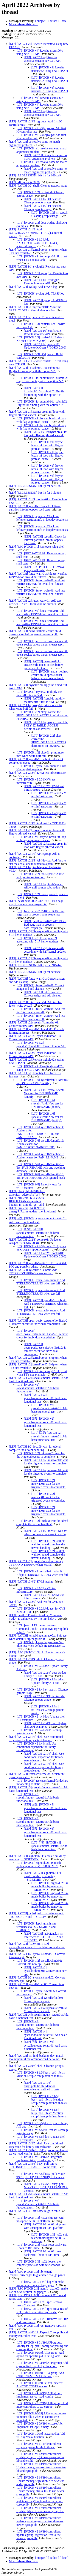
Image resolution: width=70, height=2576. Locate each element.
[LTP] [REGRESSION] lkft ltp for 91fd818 (35, 492)
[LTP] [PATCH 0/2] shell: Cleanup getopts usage (38, 185)
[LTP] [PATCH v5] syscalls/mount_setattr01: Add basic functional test (37, 2204)
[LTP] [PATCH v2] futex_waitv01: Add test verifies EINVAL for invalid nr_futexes (35, 602)
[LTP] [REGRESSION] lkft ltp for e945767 (35, 965)
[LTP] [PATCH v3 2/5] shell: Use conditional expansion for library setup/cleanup (36, 2145)
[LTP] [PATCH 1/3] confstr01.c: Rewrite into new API (43, 332)
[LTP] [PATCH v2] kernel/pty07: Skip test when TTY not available (41, 1373)
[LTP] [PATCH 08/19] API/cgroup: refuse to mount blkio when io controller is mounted (41, 2417)
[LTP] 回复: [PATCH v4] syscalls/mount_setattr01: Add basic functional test (45, 2045)
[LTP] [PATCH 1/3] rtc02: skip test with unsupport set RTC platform (40, 2219)
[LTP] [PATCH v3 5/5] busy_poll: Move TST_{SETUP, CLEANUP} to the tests (33, 2165)
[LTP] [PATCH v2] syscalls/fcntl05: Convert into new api (45, 2009)
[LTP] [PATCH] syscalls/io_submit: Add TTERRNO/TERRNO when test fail (33, 1271)
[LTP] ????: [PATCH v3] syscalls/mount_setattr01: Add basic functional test (49, 1846)
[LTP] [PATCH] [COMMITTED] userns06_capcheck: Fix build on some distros (37, 1945)
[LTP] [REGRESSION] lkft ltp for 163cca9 (35, 175)
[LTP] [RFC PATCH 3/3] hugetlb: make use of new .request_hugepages (40, 2283)
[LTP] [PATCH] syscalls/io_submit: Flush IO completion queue (41, 767)
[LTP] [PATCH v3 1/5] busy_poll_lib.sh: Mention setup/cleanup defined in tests (40, 2074)
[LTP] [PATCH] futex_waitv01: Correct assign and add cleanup (40, 987)
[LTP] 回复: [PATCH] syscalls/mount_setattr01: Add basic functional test (37, 1232)
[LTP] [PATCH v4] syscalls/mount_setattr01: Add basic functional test (37, 2025)
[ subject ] (41, 20)
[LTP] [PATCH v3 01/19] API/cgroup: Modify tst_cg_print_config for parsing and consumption (42, 2346)
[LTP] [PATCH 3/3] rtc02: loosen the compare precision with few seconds (38, 2263)
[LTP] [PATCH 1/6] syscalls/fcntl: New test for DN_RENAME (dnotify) (42, 1081)
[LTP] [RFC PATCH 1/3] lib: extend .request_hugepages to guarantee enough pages (37, 2273)
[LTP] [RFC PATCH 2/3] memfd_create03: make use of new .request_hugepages (38, 2290)
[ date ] (64, 20)
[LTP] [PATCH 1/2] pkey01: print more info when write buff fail (40, 754)
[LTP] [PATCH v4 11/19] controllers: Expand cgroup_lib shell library (38, 2445)
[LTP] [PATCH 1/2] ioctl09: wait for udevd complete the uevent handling (34, 1448)
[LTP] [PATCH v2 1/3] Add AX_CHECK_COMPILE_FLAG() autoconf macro (35, 233)
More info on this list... (23, 24)
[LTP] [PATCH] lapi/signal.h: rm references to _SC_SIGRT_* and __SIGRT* (36, 1915)
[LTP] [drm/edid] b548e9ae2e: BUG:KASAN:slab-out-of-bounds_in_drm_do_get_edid (27, 1201)
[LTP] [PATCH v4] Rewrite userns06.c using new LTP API (39, 52)
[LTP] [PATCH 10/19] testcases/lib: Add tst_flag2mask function (40, 2435)
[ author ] (53, 20)
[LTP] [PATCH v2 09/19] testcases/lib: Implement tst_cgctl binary (39, 2425)
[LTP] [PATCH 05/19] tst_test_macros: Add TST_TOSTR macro (39, 2384)
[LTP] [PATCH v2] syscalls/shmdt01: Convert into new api (45, 1971)
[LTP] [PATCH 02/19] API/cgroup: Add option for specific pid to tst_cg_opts (40, 2354)
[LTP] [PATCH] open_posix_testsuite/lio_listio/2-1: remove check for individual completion (39, 1322)
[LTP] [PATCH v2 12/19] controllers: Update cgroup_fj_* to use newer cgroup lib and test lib (40, 2457)
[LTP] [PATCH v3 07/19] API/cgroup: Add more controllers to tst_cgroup (42, 2405)
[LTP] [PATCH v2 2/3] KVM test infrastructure (37, 772)
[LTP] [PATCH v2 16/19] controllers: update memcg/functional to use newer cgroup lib (39, 2501)
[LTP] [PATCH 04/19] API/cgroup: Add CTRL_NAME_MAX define (40, 2374)
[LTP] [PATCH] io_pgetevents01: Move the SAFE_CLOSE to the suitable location (35, 308)
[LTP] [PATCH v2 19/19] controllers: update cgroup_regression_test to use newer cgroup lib (38, 2535)
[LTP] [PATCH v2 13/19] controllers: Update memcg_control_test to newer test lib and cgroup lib (41, 2467)
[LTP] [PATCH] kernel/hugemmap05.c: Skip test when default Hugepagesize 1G (38, 1637)
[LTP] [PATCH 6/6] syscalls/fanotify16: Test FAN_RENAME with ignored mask (41, 1176)
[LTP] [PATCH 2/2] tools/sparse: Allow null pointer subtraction (40, 875)
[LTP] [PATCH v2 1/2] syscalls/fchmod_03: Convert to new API (41, 1044)
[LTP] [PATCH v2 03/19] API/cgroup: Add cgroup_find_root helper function (42, 2364)
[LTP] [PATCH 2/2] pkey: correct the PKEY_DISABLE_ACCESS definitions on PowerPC (42, 715)
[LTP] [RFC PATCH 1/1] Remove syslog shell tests (44, 568)
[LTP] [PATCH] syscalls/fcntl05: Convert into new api (43, 1999)
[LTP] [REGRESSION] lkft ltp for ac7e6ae (35, 971)
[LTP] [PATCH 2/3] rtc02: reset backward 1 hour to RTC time (42, 2253)
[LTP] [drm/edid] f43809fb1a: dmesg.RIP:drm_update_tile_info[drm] (32, 1209)
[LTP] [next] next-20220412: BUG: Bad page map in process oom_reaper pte (36, 902)
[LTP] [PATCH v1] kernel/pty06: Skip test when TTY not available (41, 258)
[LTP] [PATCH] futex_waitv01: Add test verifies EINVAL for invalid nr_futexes (38, 575)
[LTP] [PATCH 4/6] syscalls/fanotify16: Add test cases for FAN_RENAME (40, 1155)
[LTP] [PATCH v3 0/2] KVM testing (31, 1581)
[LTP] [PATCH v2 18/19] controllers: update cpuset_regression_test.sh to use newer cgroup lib (39, 2521)
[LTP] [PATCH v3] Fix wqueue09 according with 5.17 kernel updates (37, 939)
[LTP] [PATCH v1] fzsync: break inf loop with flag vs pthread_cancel (41, 420)
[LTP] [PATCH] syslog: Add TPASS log (33, 286)
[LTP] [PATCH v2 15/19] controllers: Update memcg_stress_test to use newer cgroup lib (40, 2491)
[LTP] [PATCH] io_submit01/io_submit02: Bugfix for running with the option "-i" (34, 369)
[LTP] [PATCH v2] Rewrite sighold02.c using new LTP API (40, 1068)
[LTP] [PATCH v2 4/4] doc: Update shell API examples (45, 1725)
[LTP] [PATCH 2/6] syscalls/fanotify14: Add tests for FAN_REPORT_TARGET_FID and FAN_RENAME (40, 1132)
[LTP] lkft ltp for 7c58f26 (24, 182)
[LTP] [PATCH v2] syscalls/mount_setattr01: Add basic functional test (37, 1388)
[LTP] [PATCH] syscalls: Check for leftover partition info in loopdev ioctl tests (35, 508)
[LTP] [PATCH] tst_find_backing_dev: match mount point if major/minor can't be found (36, 2057)
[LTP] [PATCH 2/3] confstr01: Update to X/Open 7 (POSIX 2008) (40, 339)
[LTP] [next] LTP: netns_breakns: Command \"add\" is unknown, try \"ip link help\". (35, 1617)
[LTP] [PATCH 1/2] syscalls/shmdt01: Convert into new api (39, 1962)
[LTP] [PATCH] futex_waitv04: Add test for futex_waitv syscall (40, 1010)
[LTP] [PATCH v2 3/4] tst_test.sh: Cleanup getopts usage (44, 1698)
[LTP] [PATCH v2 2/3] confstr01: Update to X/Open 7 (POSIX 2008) (35, 1241)
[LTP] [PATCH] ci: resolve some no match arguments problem (45, 157)
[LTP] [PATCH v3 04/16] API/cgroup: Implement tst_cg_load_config (39, 2158)
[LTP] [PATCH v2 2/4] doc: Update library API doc (48, 1681)
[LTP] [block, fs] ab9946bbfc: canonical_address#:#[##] (27, 1193)
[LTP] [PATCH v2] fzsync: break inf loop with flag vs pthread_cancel (41, 838)
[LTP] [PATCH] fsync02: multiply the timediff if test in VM (39, 693)
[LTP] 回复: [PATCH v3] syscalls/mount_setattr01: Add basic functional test (45, 1808)
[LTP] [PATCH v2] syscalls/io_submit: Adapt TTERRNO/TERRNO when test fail (36, 1563)
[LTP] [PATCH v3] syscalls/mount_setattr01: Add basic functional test (37, 1797)
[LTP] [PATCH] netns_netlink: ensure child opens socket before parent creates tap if (35, 632)
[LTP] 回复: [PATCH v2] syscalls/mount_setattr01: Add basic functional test (45, 1422)
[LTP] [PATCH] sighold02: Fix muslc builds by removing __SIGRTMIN (37, 1857)
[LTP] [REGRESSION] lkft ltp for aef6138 (35, 485)
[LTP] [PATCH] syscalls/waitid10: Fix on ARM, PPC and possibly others (38, 1265)
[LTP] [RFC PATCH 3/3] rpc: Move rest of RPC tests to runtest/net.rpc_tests (42, 2310)
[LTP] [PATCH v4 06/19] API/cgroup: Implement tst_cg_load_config (39, 2395)
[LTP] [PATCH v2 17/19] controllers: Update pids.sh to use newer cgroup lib (40, 2509)
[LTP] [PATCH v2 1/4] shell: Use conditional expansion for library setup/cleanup (36, 1738)
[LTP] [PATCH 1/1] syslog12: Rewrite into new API (42, 281)
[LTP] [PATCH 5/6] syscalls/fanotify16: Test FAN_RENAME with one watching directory (40, 1168)
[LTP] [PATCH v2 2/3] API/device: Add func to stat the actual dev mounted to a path (37, 862)
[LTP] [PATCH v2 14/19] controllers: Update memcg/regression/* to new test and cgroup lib (40, 2481)
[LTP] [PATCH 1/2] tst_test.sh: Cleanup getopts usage (42, 200)
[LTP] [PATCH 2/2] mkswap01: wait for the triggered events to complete (40, 1455)
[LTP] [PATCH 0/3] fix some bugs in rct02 (35, 2210)
